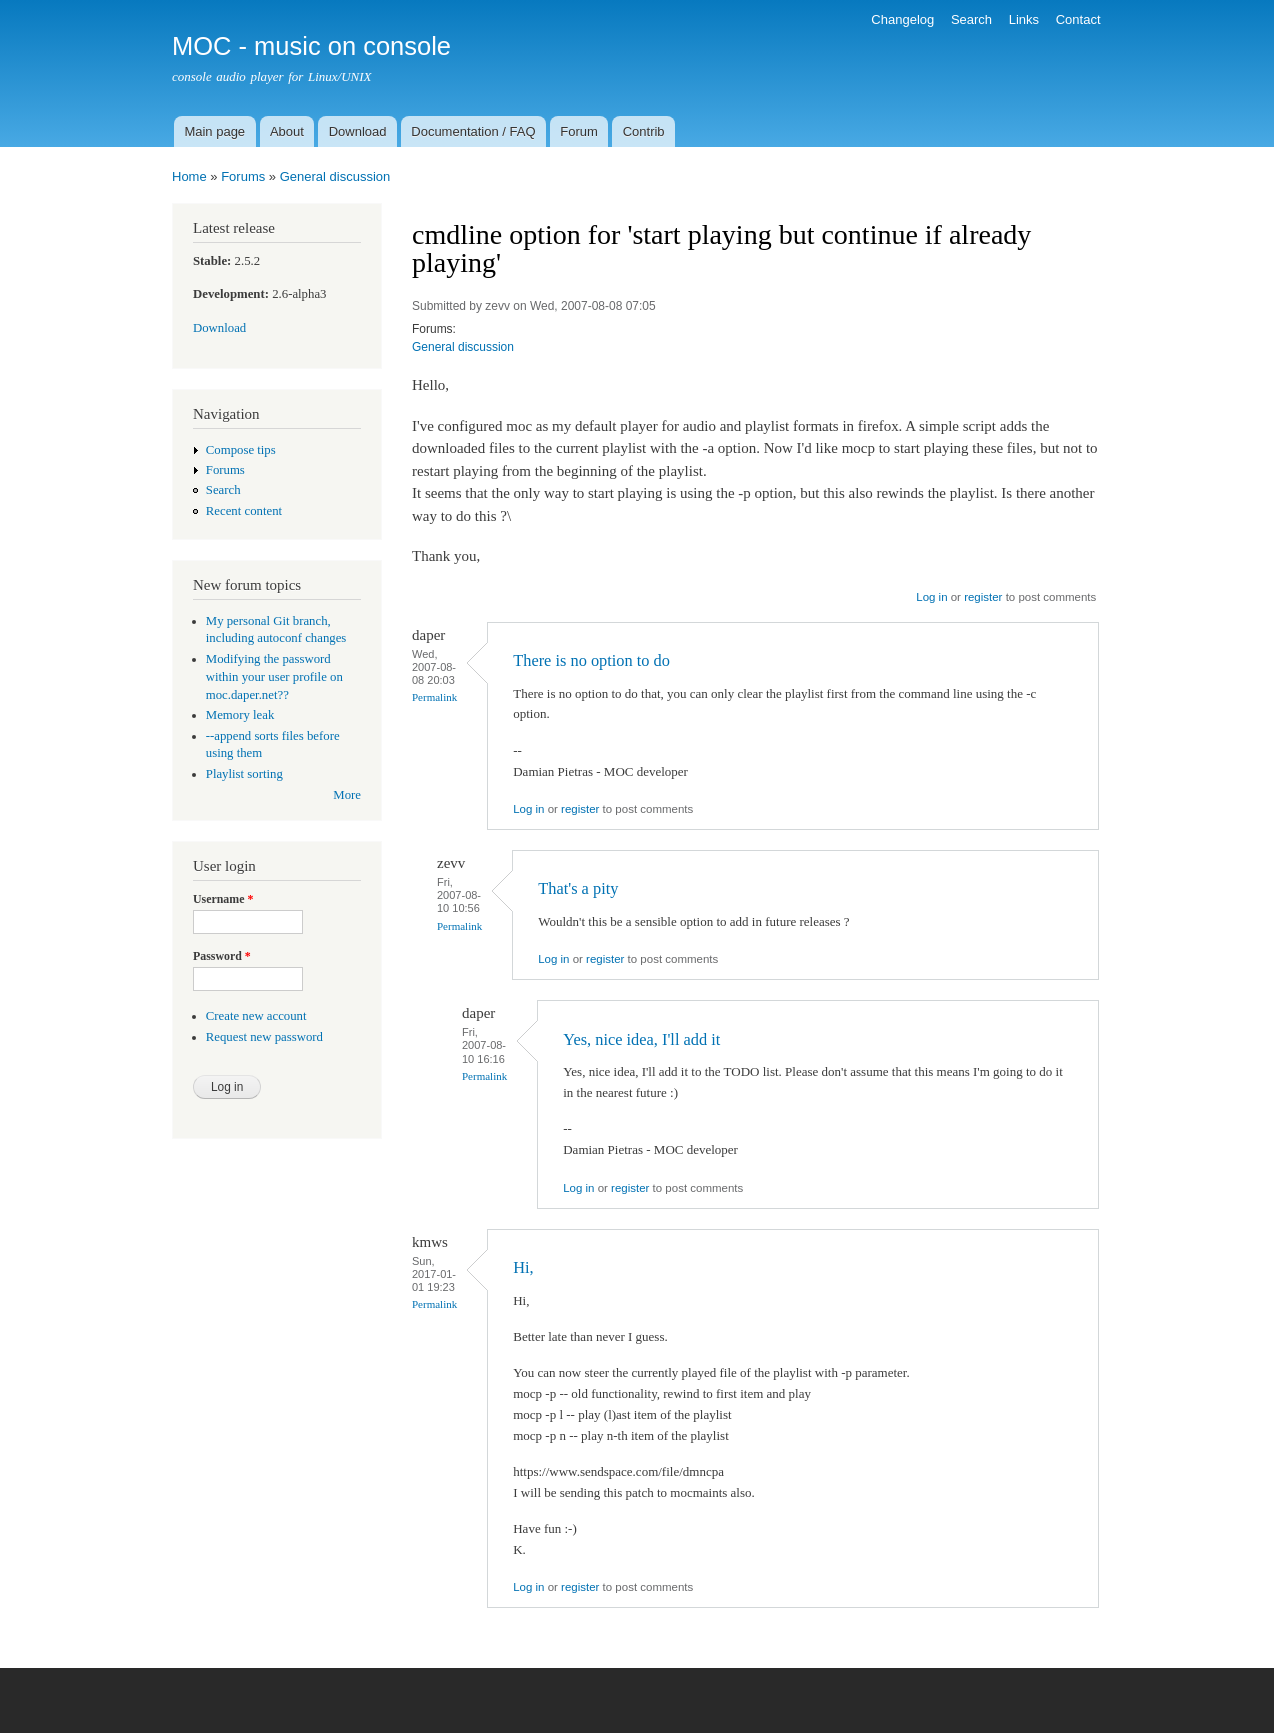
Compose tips (241, 450)
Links (1024, 19)
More (347, 795)
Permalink (434, 697)
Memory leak (240, 715)
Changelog (902, 19)
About (287, 131)
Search (971, 19)
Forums (243, 176)
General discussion (335, 176)
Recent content (244, 511)
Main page (214, 131)
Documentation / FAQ (473, 131)
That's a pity (578, 888)
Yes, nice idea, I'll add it (641, 1039)
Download (358, 131)
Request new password (264, 1037)
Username (223, 899)
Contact (1078, 19)
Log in (931, 597)
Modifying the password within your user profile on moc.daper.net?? (274, 677)
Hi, (523, 1267)
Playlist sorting (244, 774)
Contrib (644, 131)
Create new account (256, 1016)
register (983, 597)
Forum (579, 131)
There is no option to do (591, 660)
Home (189, 176)
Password (222, 956)
